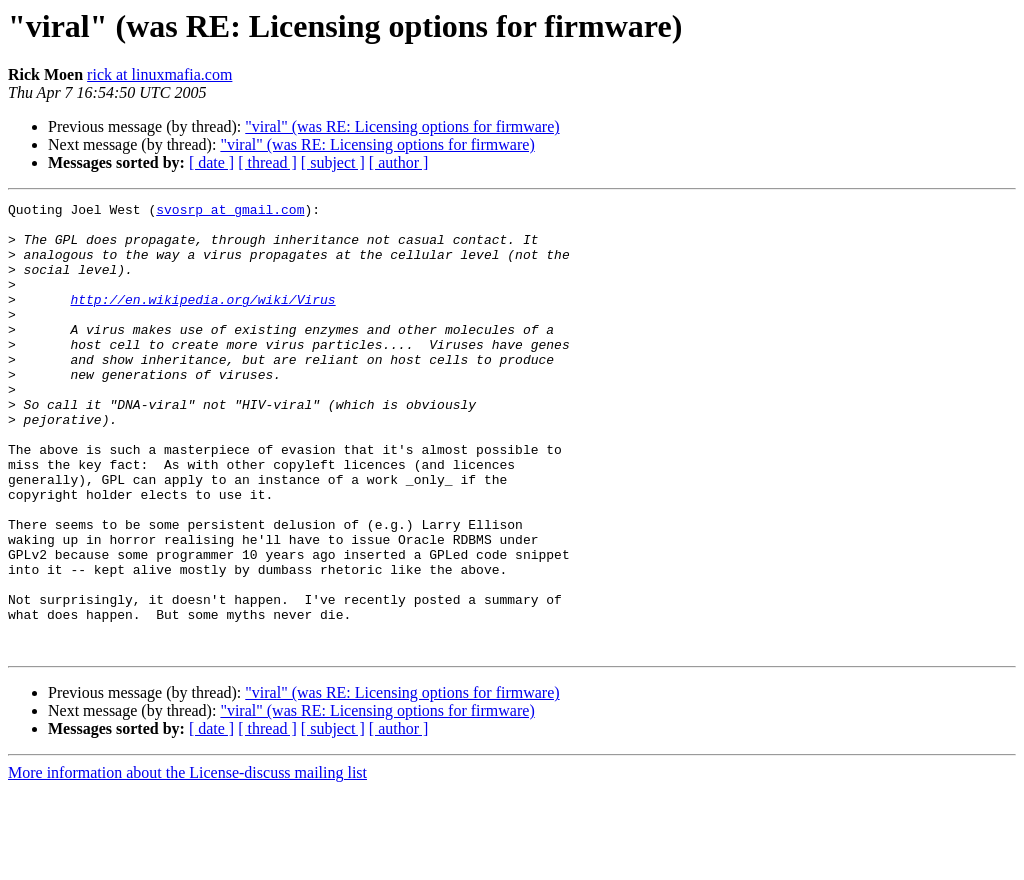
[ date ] (211, 162)
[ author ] (399, 162)
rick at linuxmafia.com (159, 74)
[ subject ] (333, 162)
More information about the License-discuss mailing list (187, 862)
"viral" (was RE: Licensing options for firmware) (402, 126)
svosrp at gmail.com (230, 212)
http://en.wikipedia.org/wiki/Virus (202, 320)
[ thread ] (267, 162)
